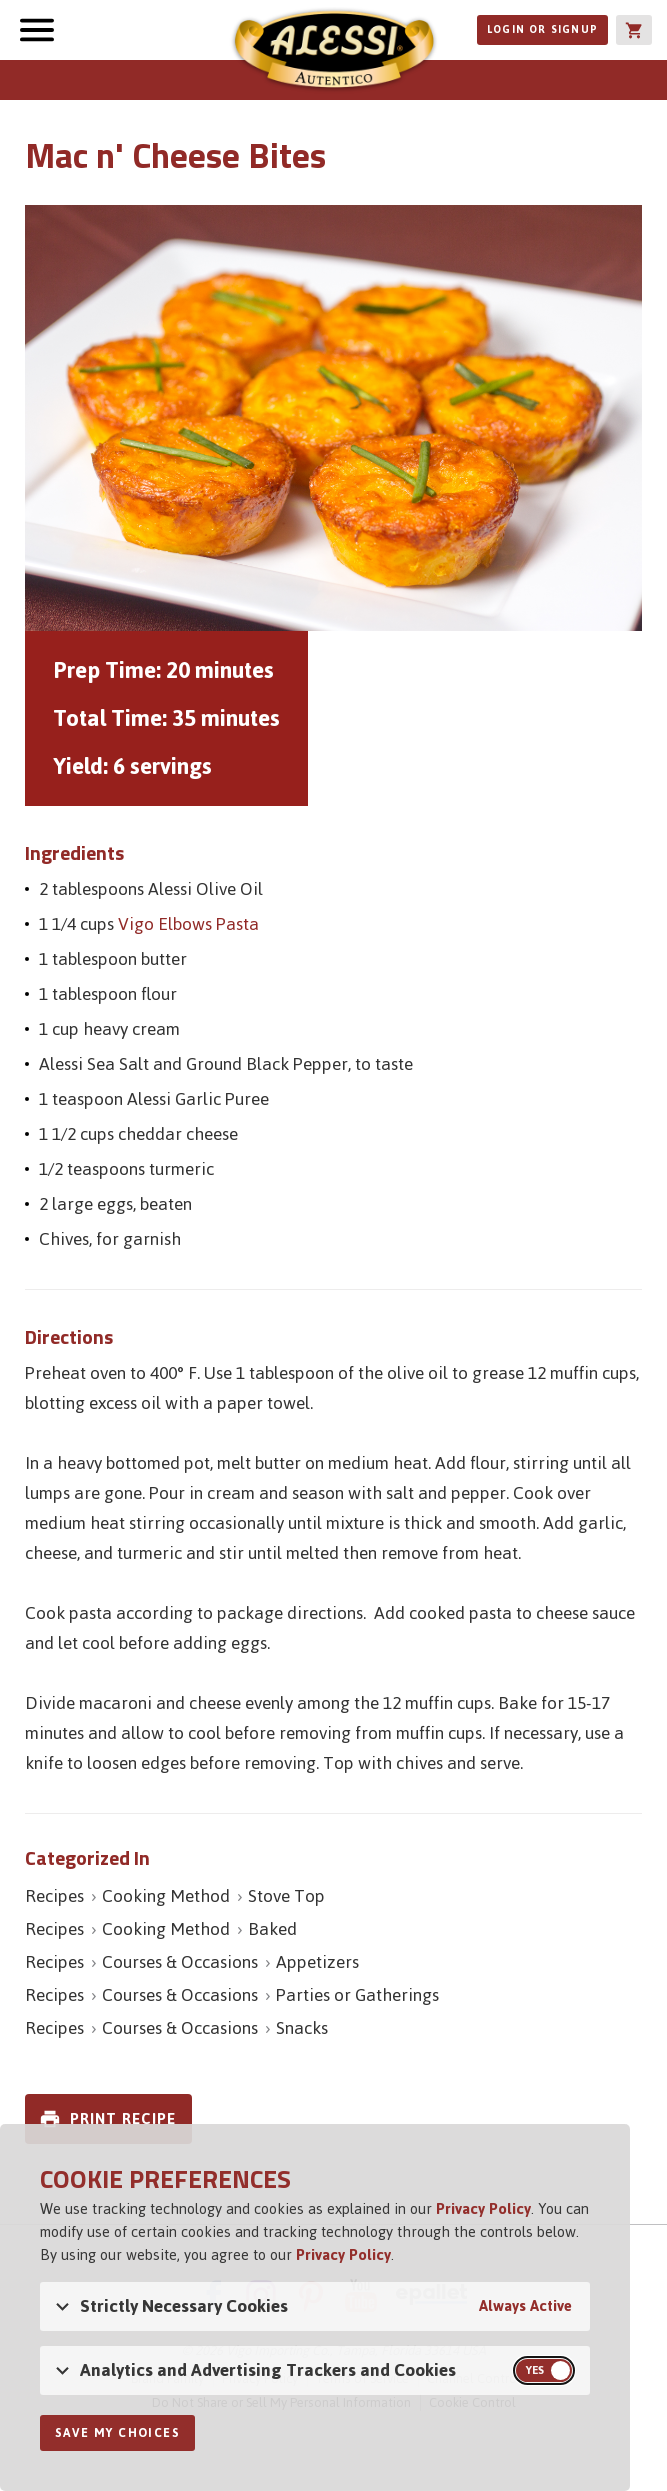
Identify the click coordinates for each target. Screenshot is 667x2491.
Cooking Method (166, 1896)
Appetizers (317, 1962)
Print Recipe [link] (123, 2118)
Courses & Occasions (180, 1962)
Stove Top (286, 1896)
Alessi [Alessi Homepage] (334, 52)
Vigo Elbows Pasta (188, 924)
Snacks (302, 2028)
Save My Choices (117, 2433)
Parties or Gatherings (357, 1995)
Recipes (54, 1896)
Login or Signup (542, 29)
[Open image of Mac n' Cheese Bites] (333, 418)
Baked (272, 1929)
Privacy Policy (483, 2208)
